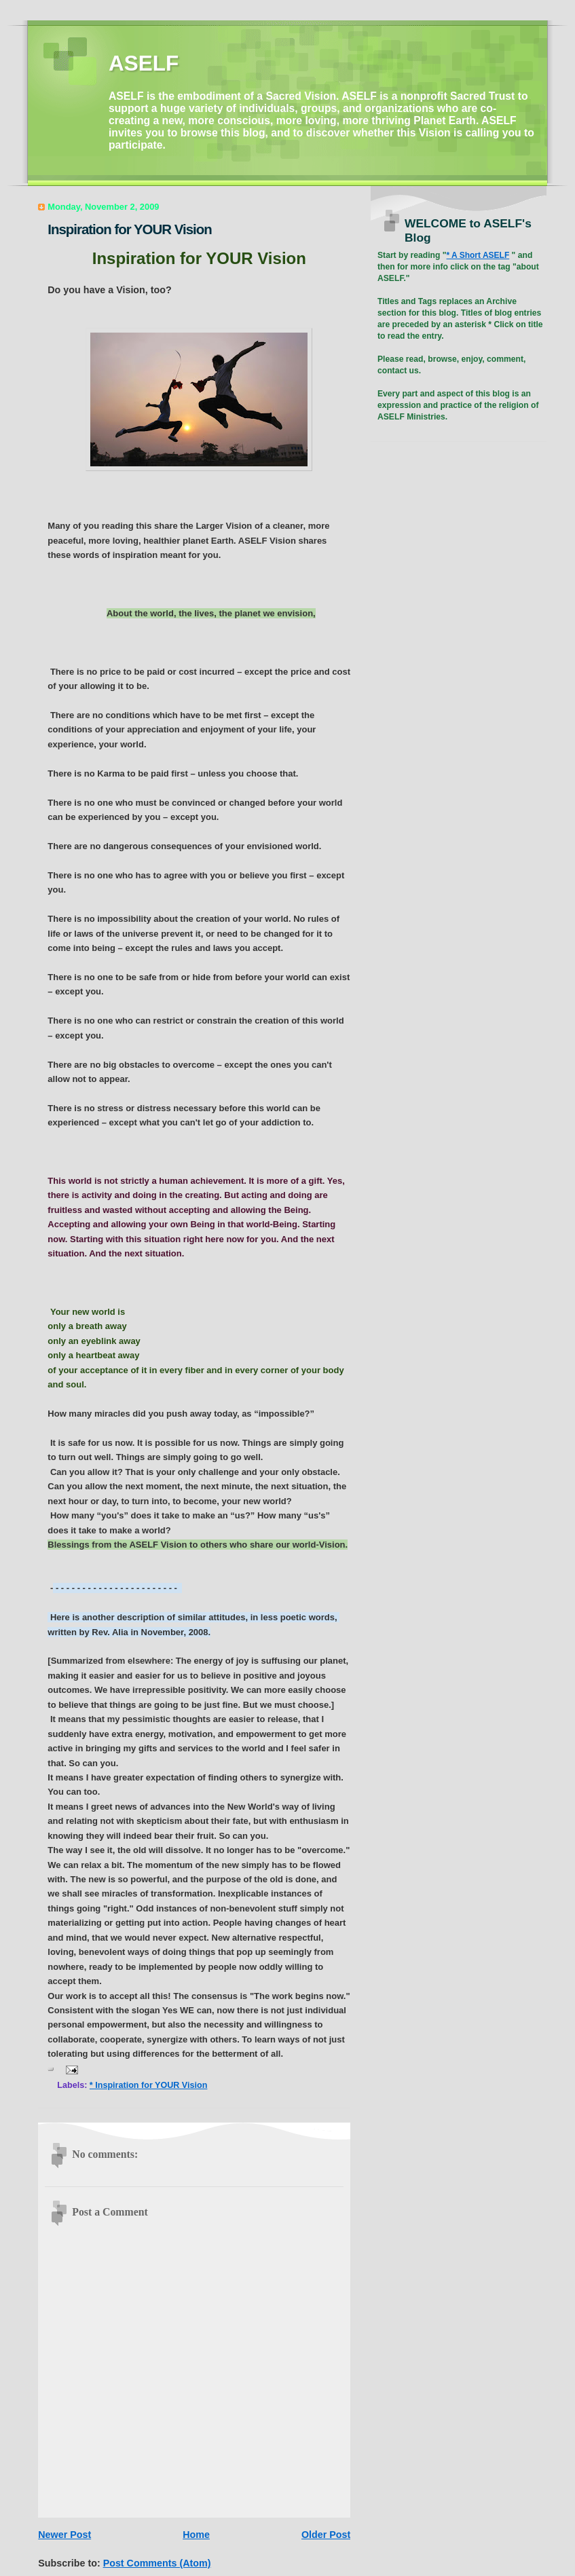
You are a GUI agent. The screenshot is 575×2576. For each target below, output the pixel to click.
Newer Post (64, 2534)
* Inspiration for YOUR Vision (149, 2085)
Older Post (325, 2534)
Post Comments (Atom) (157, 2563)
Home (196, 2534)
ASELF (144, 63)
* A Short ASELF (478, 255)
